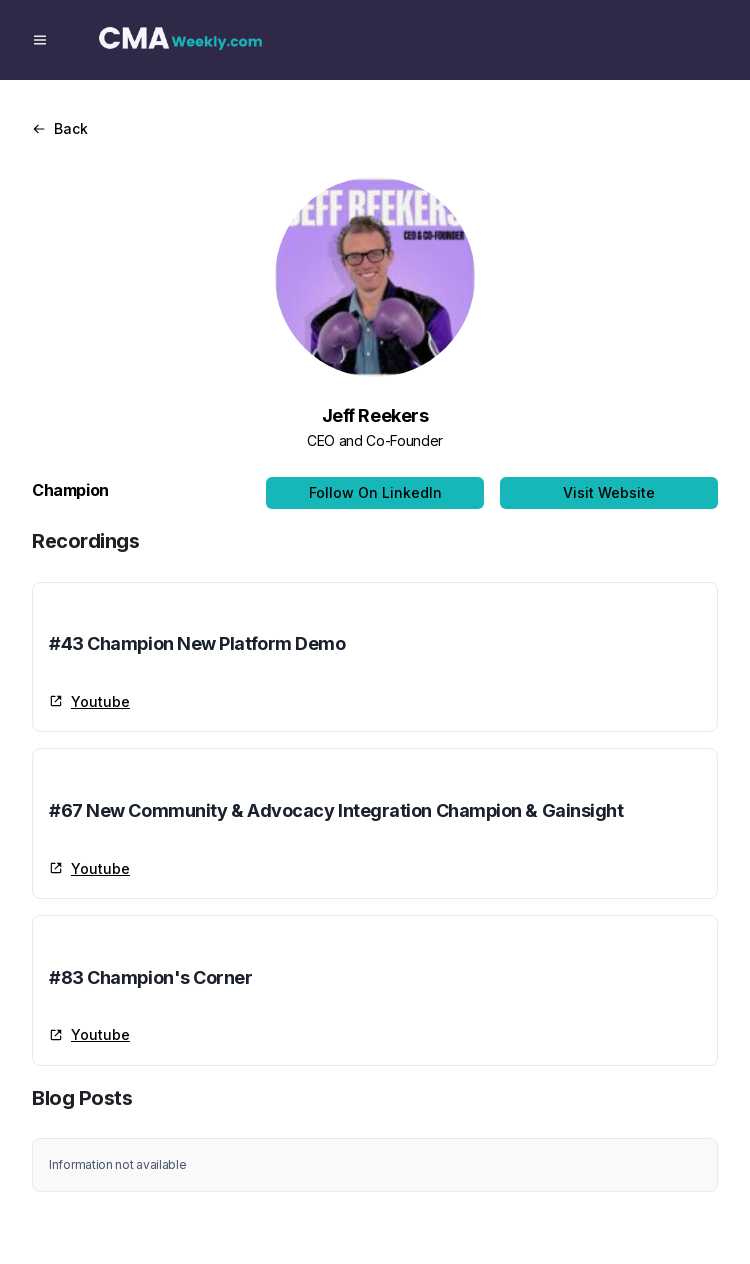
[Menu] (40, 40)
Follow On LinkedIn (375, 492)
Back (60, 128)
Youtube (89, 701)
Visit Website (609, 492)
